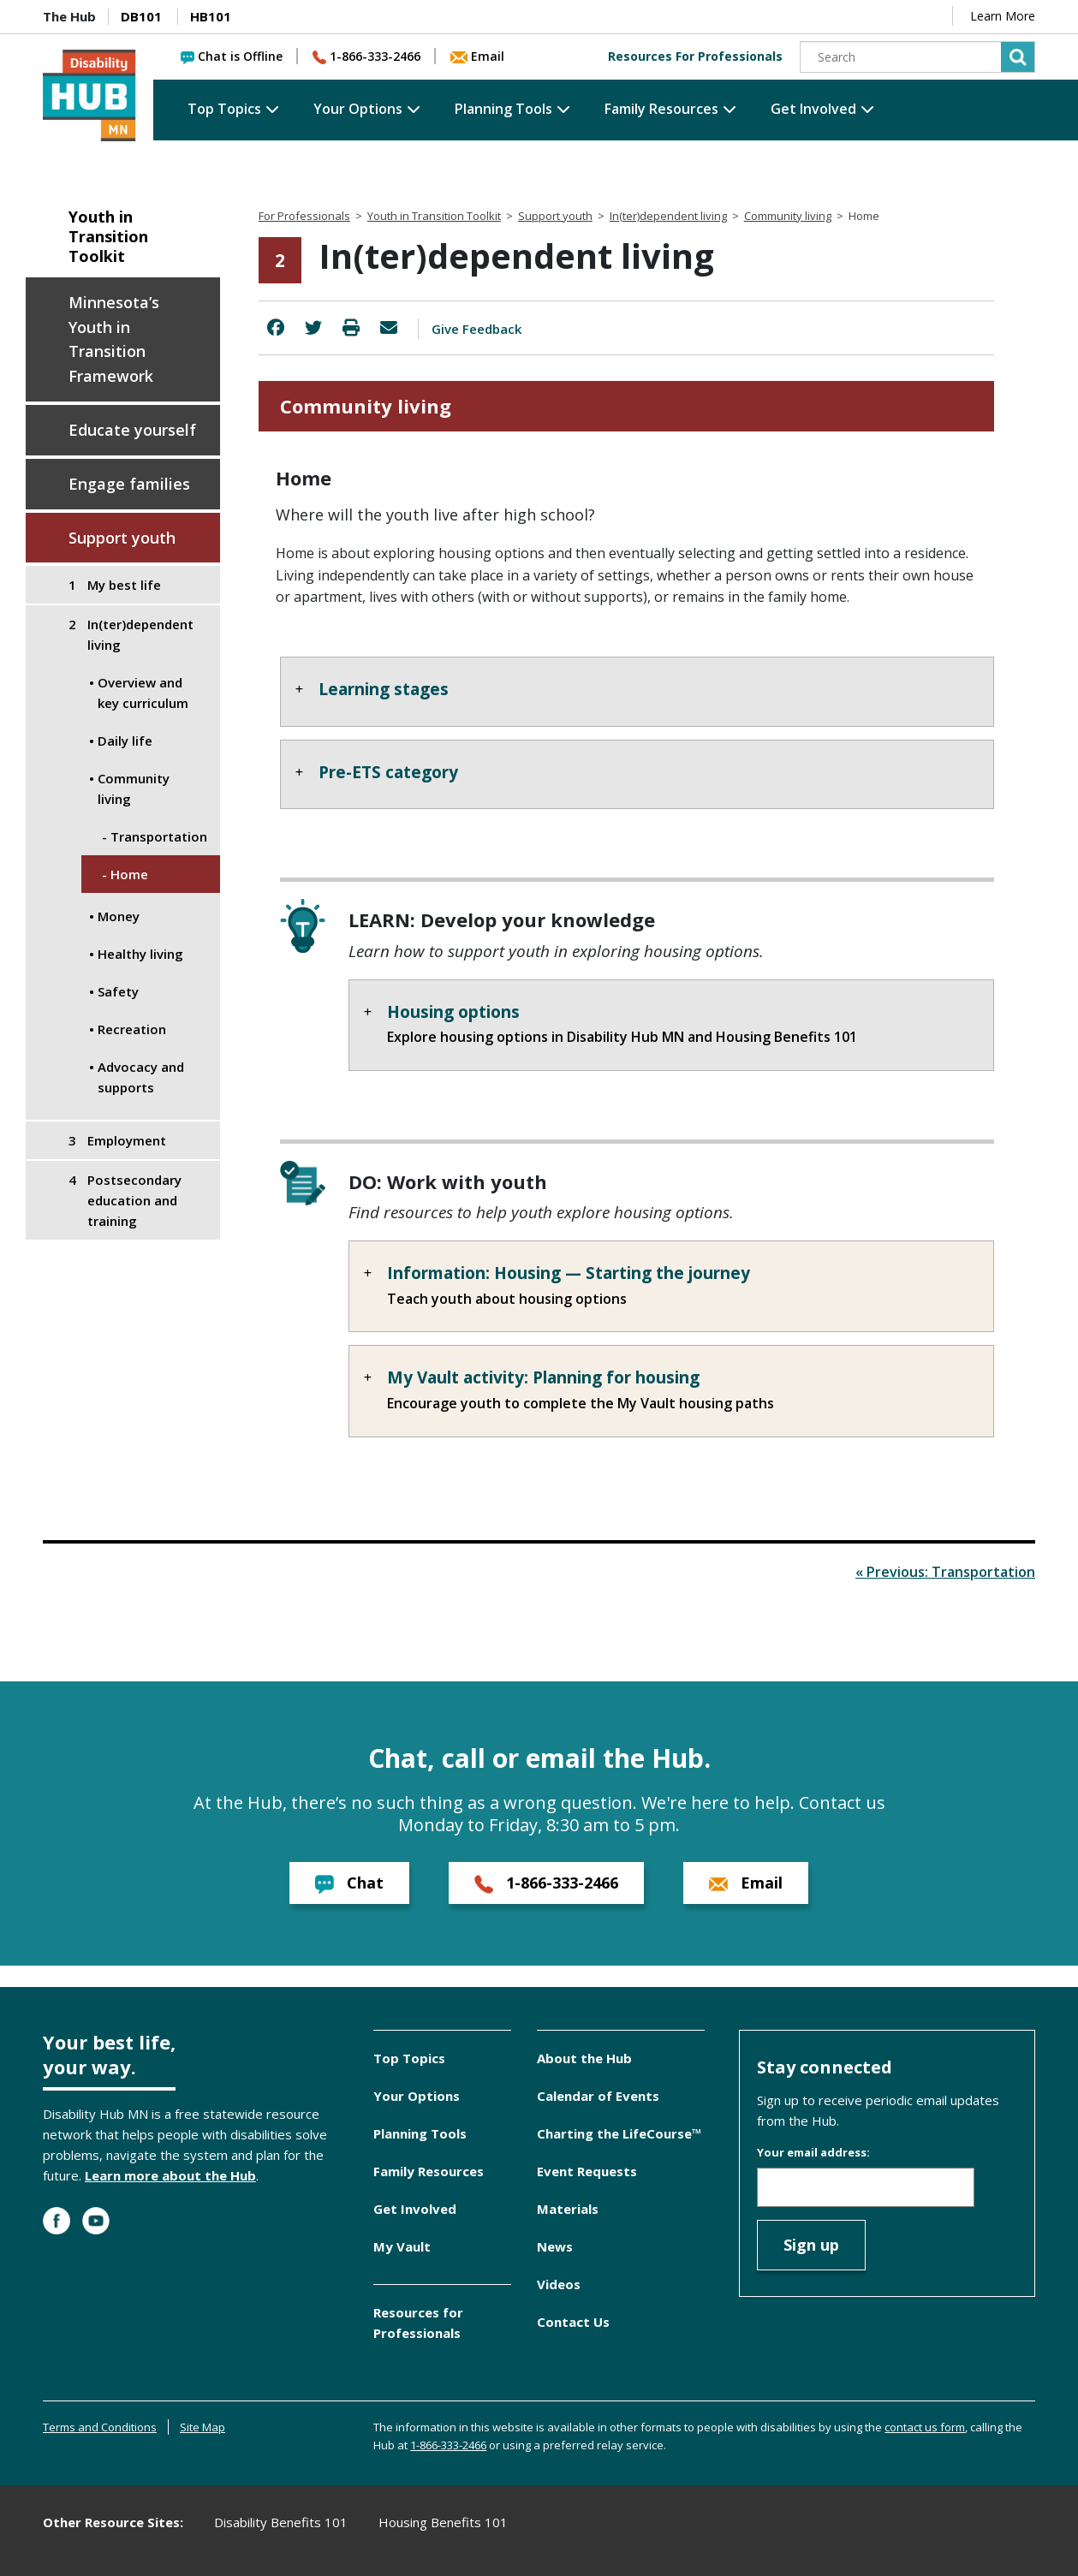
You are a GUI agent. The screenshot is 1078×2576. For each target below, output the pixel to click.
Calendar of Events (598, 2095)
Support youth (122, 537)
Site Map (202, 2427)
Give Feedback (476, 328)
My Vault (402, 2246)
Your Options (357, 108)
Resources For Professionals (695, 56)
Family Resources (661, 108)
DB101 (141, 16)
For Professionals (304, 215)
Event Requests (587, 2171)
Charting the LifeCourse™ (619, 2133)
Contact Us (573, 2321)
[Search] (917, 57)
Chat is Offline (232, 56)
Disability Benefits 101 (281, 2522)
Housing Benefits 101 (443, 2522)
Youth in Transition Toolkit (108, 237)
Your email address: (813, 2152)
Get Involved (813, 108)
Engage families (129, 483)
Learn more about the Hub (170, 2175)
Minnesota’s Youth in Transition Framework (113, 339)
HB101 (210, 16)
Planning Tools (503, 108)
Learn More (1002, 16)
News (555, 2246)
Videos (559, 2284)
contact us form (924, 2427)
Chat (349, 1883)
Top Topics (224, 108)
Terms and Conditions (100, 2427)
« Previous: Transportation (945, 1571)
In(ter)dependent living (668, 215)
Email (477, 56)
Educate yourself (132, 429)
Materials (568, 2208)
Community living (787, 215)
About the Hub (584, 2058)
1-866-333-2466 (366, 56)
